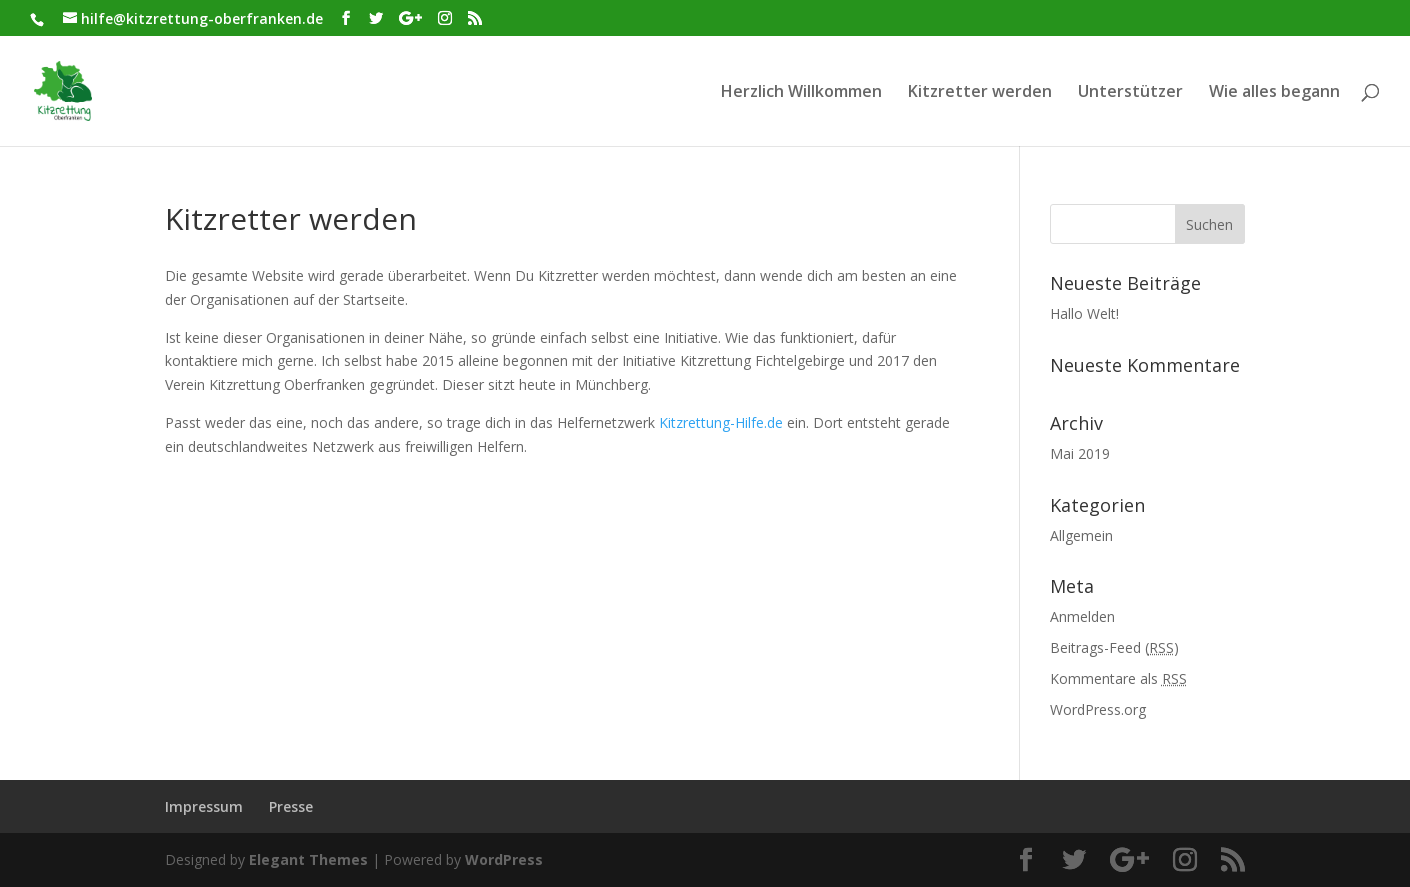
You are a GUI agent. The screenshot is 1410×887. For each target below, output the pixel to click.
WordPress (504, 859)
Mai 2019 (1080, 453)
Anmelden (1082, 616)
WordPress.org (1098, 709)
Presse (291, 806)
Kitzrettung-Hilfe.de (721, 422)
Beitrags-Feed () (1114, 647)
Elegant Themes (308, 859)
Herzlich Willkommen (801, 93)
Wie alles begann (1274, 93)
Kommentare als (1118, 678)
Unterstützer (1130, 93)
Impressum (204, 806)
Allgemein (1081, 535)
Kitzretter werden (980, 93)
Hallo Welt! (1084, 313)
